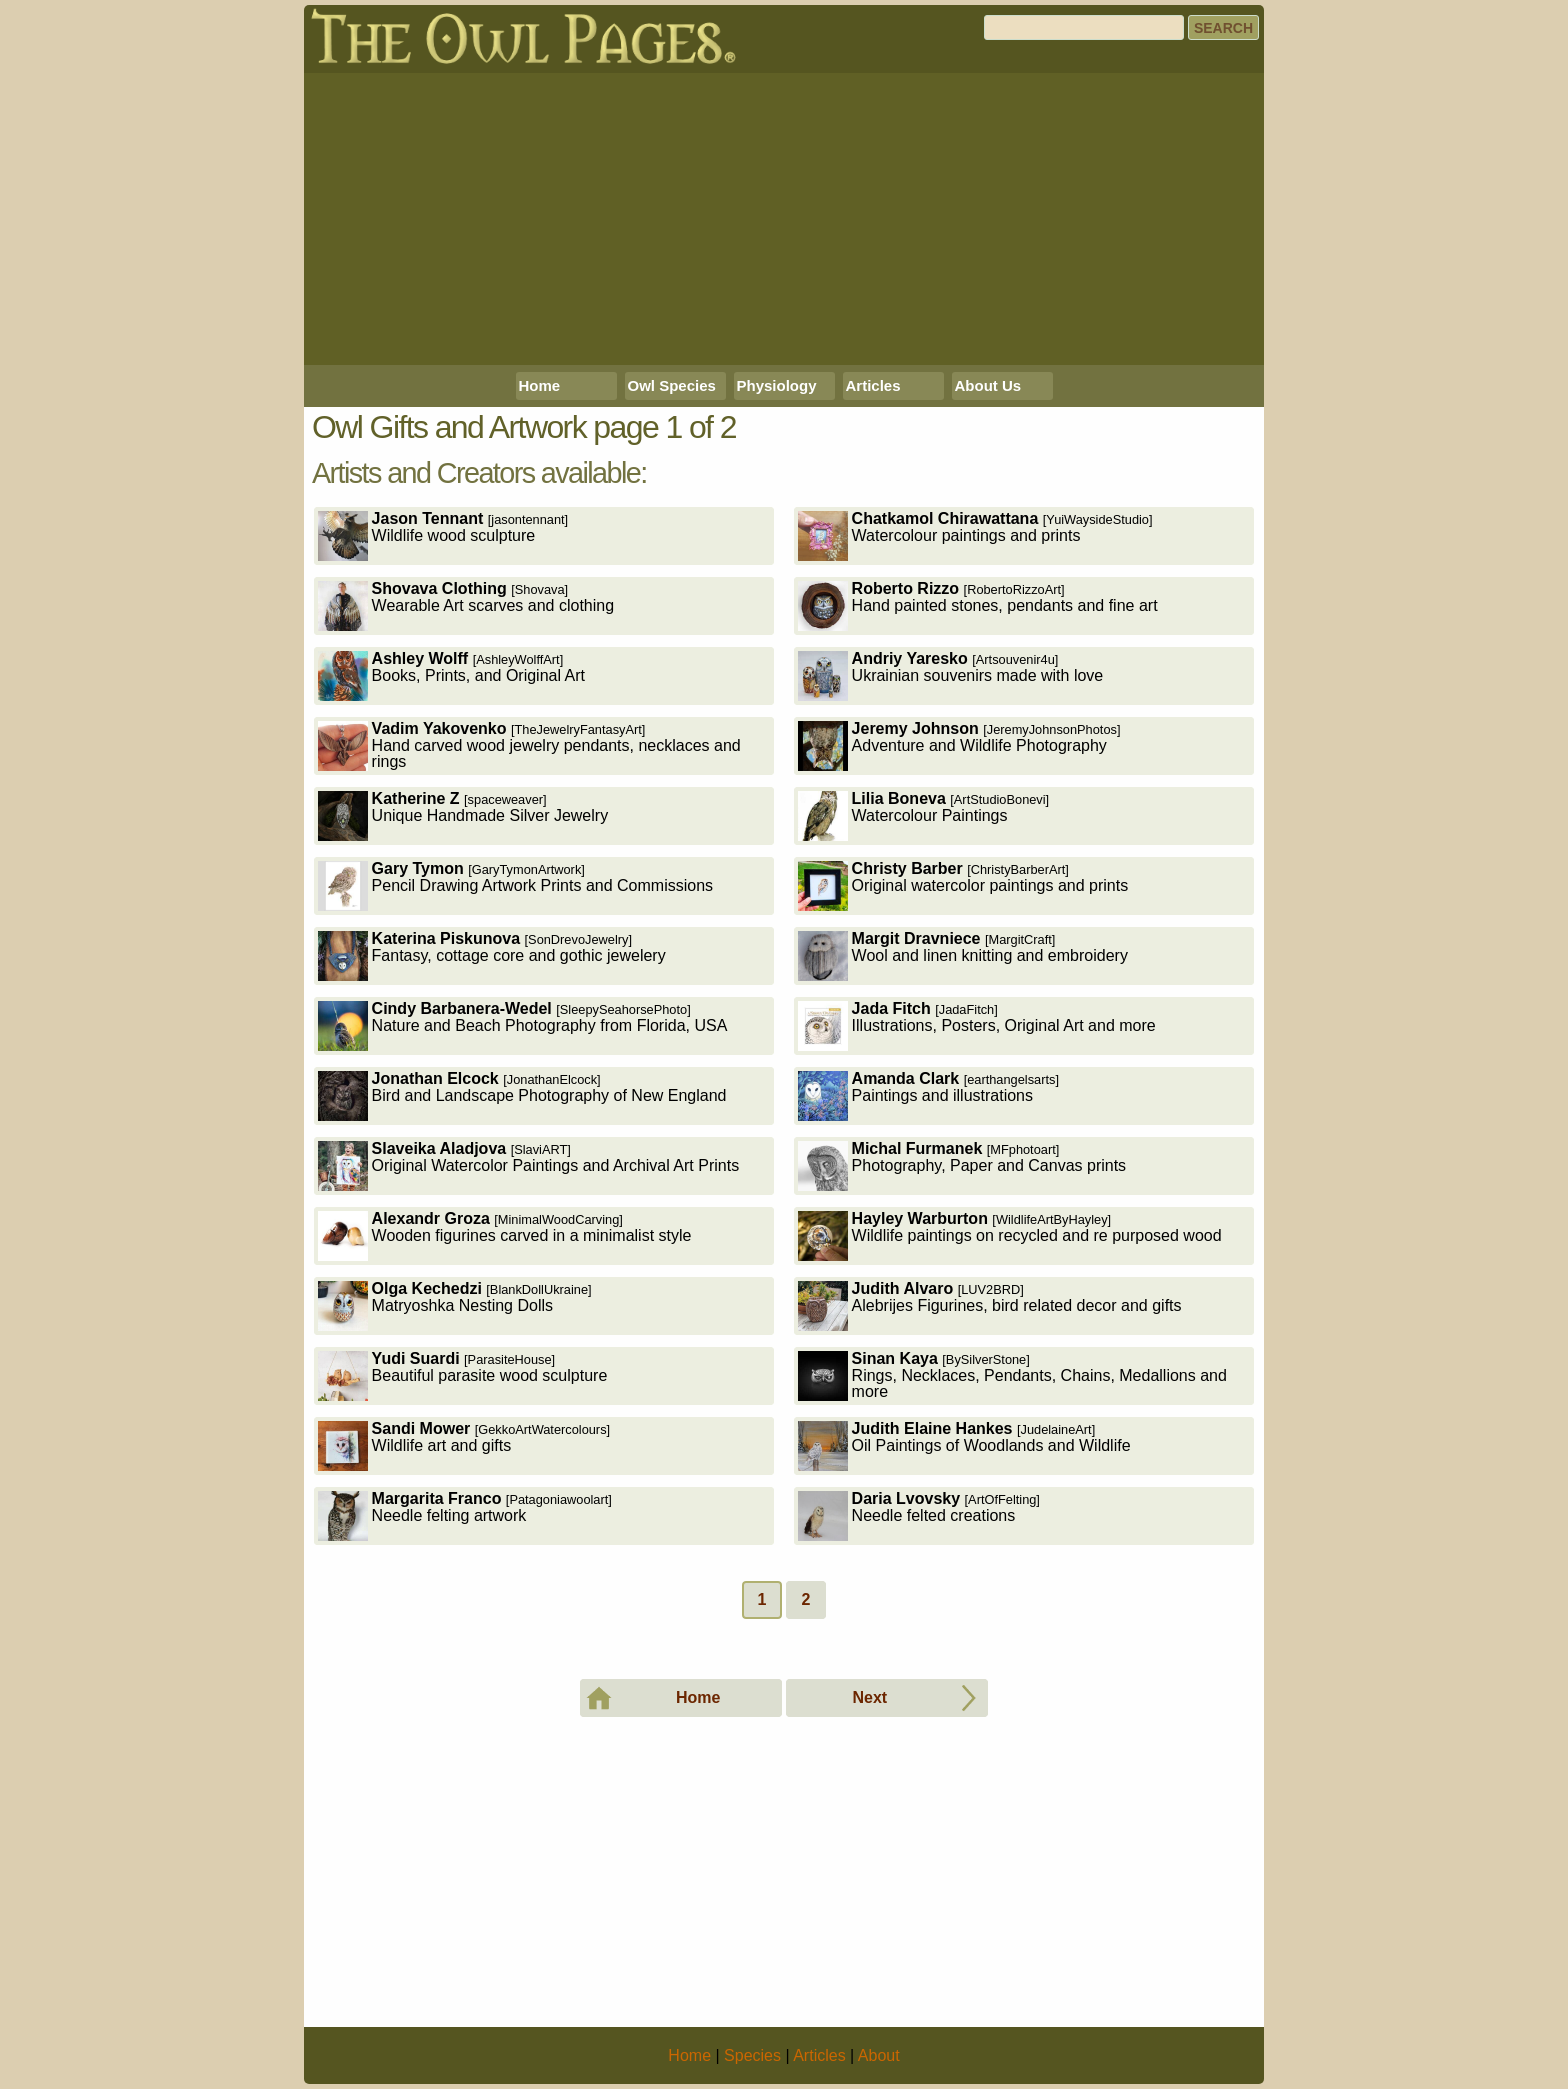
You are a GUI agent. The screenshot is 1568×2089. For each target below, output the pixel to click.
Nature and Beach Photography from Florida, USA (523, 1025)
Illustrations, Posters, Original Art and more (977, 1025)
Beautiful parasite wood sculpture (463, 1375)
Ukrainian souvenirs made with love (951, 675)
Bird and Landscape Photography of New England (522, 1095)
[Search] (1084, 27)
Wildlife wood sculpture (443, 535)
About (879, 2055)
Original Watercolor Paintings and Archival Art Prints (529, 1165)
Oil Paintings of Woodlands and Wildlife (964, 1445)
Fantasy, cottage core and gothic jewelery (492, 955)
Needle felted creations (919, 1515)
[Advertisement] (784, 219)
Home (540, 385)
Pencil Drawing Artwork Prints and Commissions (515, 885)
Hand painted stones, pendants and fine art (978, 605)
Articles (873, 385)
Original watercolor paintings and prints (963, 885)
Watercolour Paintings (924, 815)
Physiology (777, 385)
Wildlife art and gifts (464, 1445)
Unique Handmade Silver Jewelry (463, 815)
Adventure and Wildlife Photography (959, 745)
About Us (988, 385)
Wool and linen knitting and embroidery (963, 955)
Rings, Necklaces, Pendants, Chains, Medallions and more (1012, 1375)
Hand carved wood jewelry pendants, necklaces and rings (529, 745)
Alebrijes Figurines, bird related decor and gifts (990, 1305)
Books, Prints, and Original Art (451, 675)
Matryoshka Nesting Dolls (455, 1305)
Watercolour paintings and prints (975, 535)
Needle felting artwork (465, 1515)
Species (752, 2055)
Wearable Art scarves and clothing (466, 605)
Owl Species (672, 385)
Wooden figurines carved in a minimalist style (505, 1235)
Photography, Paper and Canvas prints (962, 1165)
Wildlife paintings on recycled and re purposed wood (1010, 1235)
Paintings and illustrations (928, 1095)
